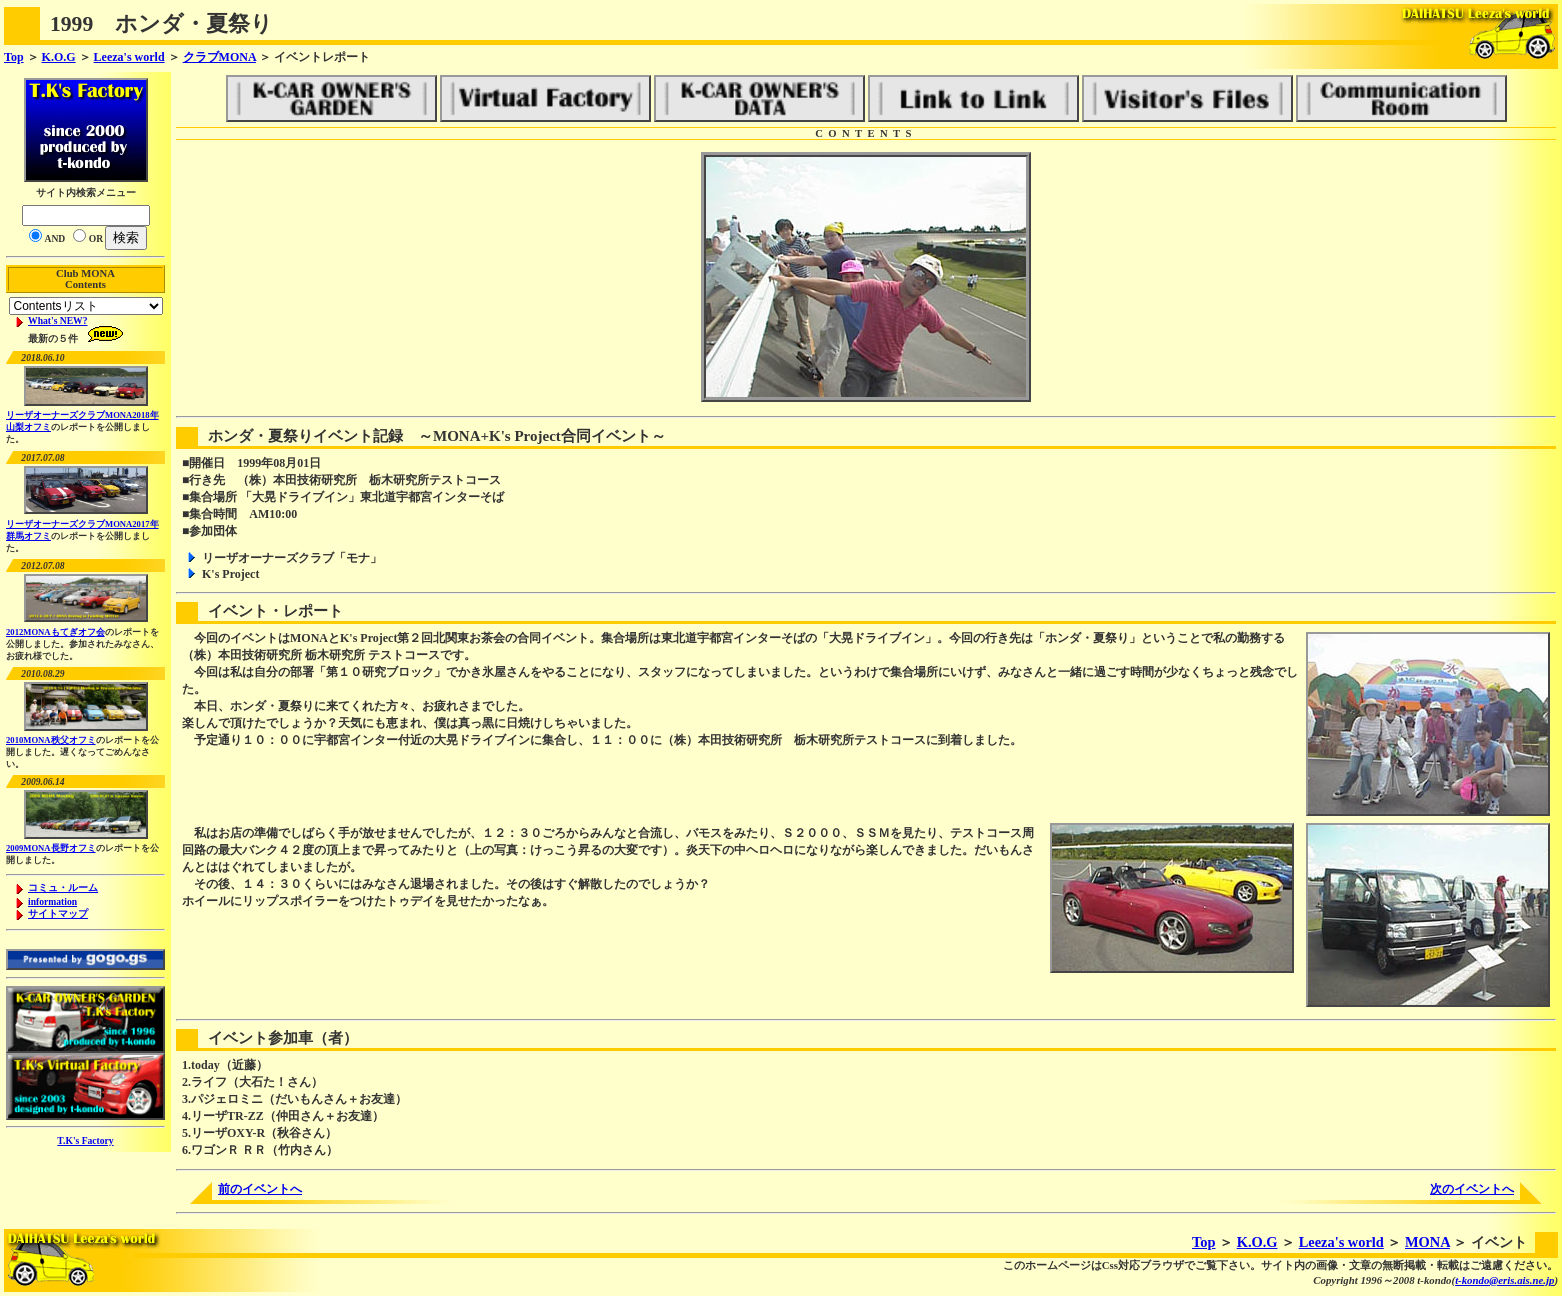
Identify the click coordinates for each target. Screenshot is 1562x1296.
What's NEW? (57, 320)
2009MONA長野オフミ (51, 848)
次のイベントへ (1472, 1189)
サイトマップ (58, 913)
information (52, 901)
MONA (1427, 1242)
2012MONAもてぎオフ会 (55, 632)
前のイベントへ (260, 1189)
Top (14, 57)
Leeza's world (129, 57)
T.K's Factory (85, 1140)
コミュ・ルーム (63, 887)
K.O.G (59, 57)
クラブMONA (219, 57)
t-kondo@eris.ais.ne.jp (1504, 1280)
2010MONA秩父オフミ (51, 740)
